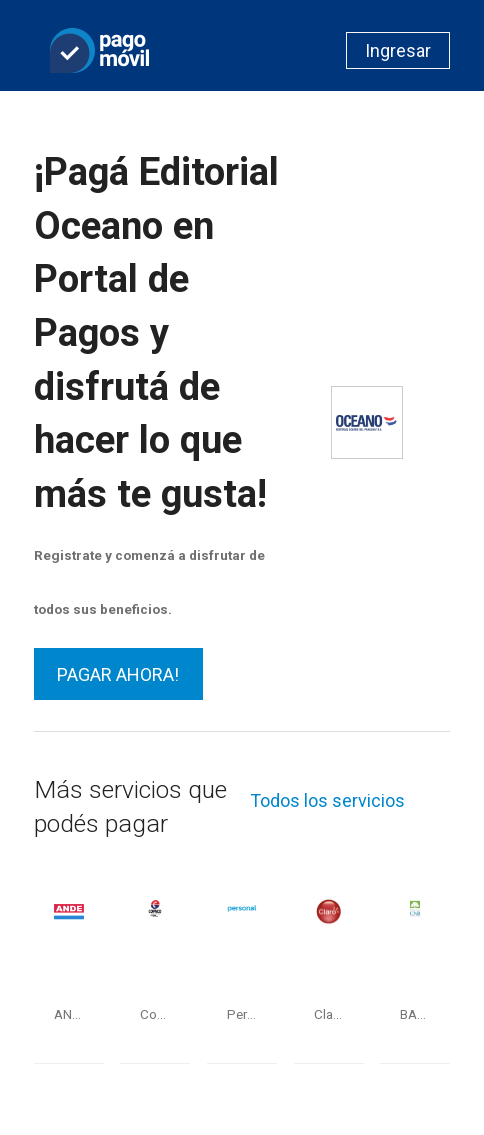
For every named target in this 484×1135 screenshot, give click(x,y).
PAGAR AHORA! (118, 674)
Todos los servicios (327, 800)
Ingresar (398, 50)
